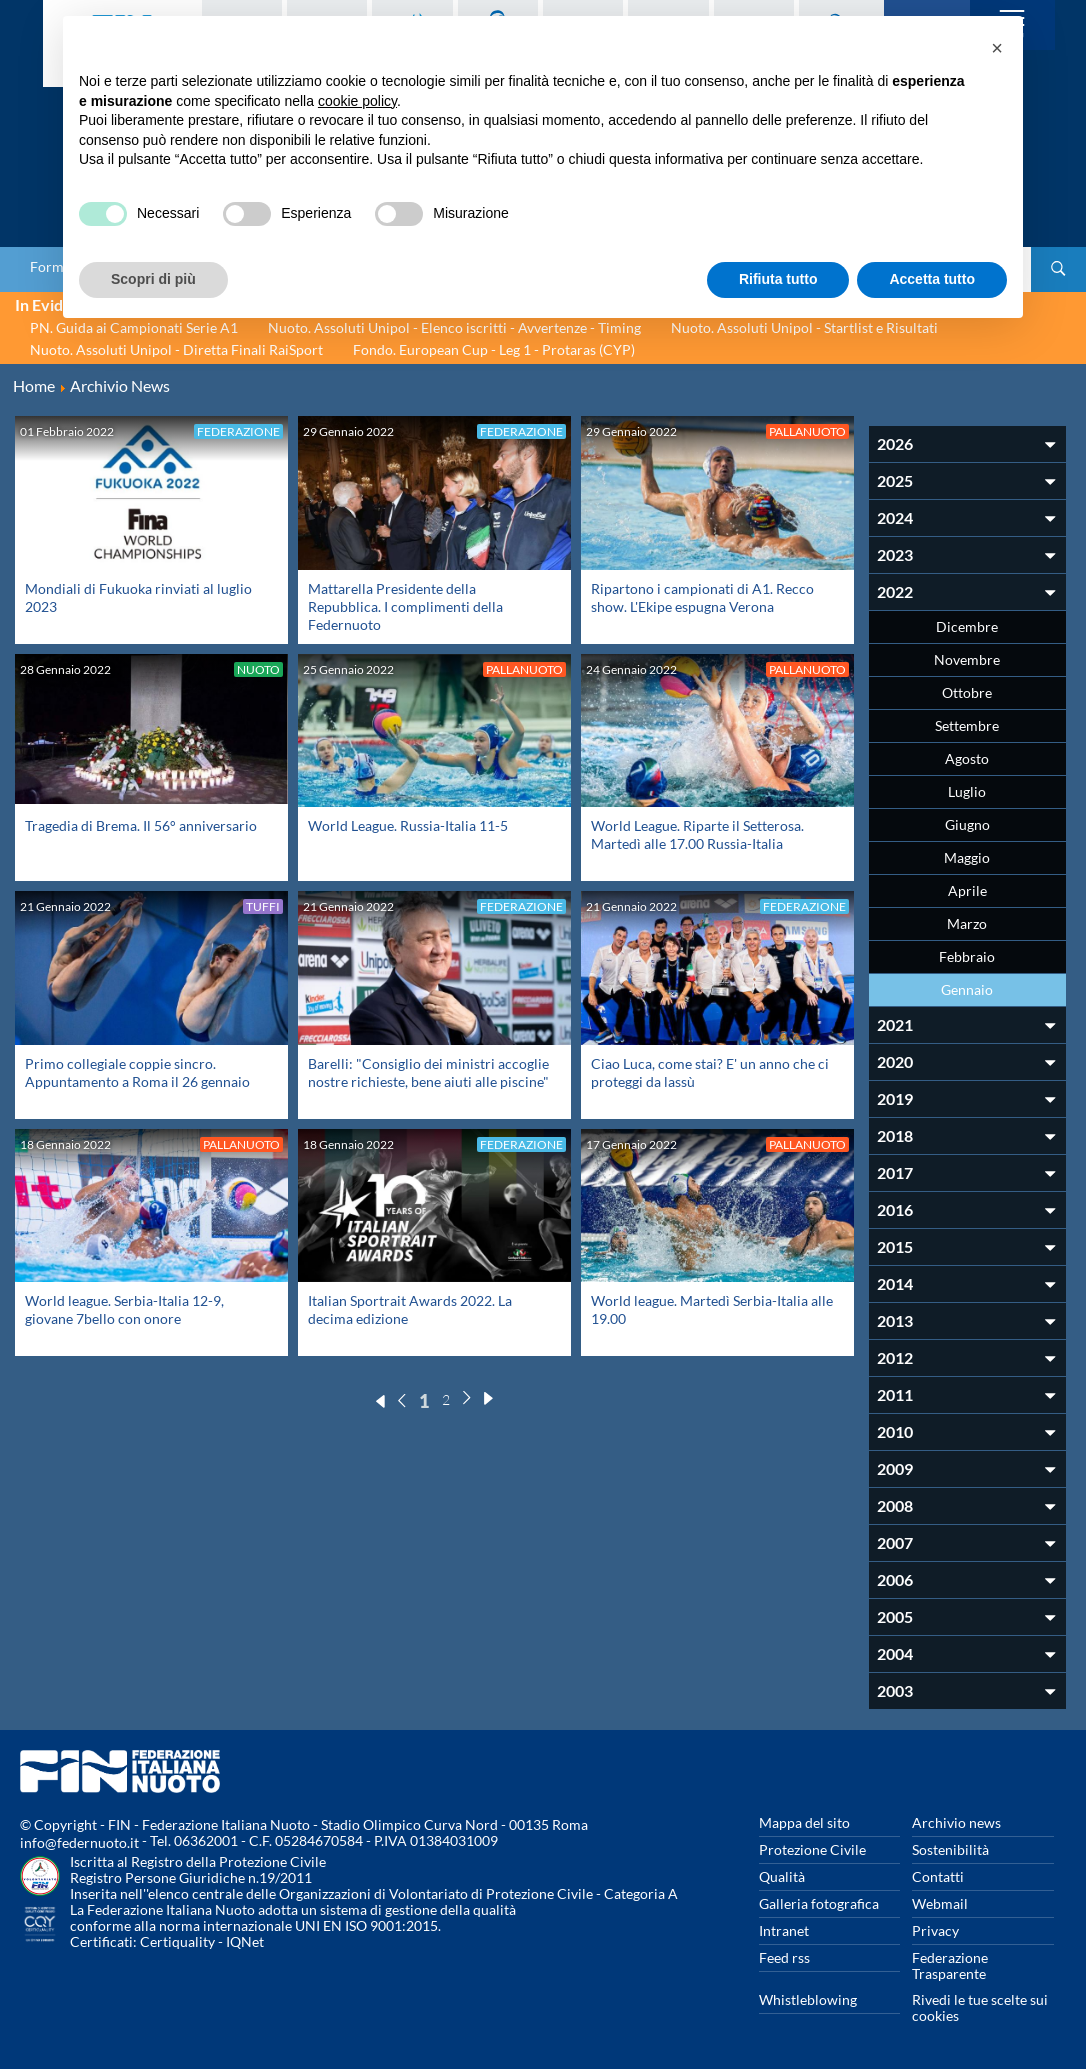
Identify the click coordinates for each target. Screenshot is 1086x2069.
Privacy (935, 1930)
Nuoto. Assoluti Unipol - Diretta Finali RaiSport (176, 349)
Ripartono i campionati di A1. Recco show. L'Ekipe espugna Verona (702, 597)
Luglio (967, 791)
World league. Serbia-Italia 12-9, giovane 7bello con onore (124, 1309)
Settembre (967, 725)
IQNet (245, 1941)
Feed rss (784, 1957)
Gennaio (967, 989)
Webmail (940, 1903)
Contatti (938, 1876)
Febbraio (967, 956)
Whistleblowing (808, 1999)
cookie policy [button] (357, 101)
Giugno (967, 824)
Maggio (967, 857)
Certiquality (177, 1941)
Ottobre (967, 692)
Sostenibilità (950, 1849)
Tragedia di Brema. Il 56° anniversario (141, 825)
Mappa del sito (804, 1822)
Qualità (782, 1876)
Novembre (967, 659)
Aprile (967, 890)
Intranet (784, 1930)
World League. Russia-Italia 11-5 (408, 825)
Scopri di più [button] (153, 279)
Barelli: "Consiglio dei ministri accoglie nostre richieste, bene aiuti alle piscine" (428, 1072)
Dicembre (967, 626)
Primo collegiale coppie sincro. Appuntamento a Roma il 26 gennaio (137, 1072)
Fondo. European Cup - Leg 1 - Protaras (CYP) (494, 349)
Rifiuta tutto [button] (778, 279)
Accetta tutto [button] (932, 279)
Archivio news (956, 1822)
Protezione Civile (812, 1849)
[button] (997, 48)
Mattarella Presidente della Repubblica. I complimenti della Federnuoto (405, 606)
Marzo (967, 923)
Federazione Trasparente (950, 1965)
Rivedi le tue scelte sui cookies (980, 2007)
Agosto (967, 758)
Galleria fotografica (819, 1903)
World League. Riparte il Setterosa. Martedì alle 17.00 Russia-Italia (697, 834)
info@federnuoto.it (79, 1842)
